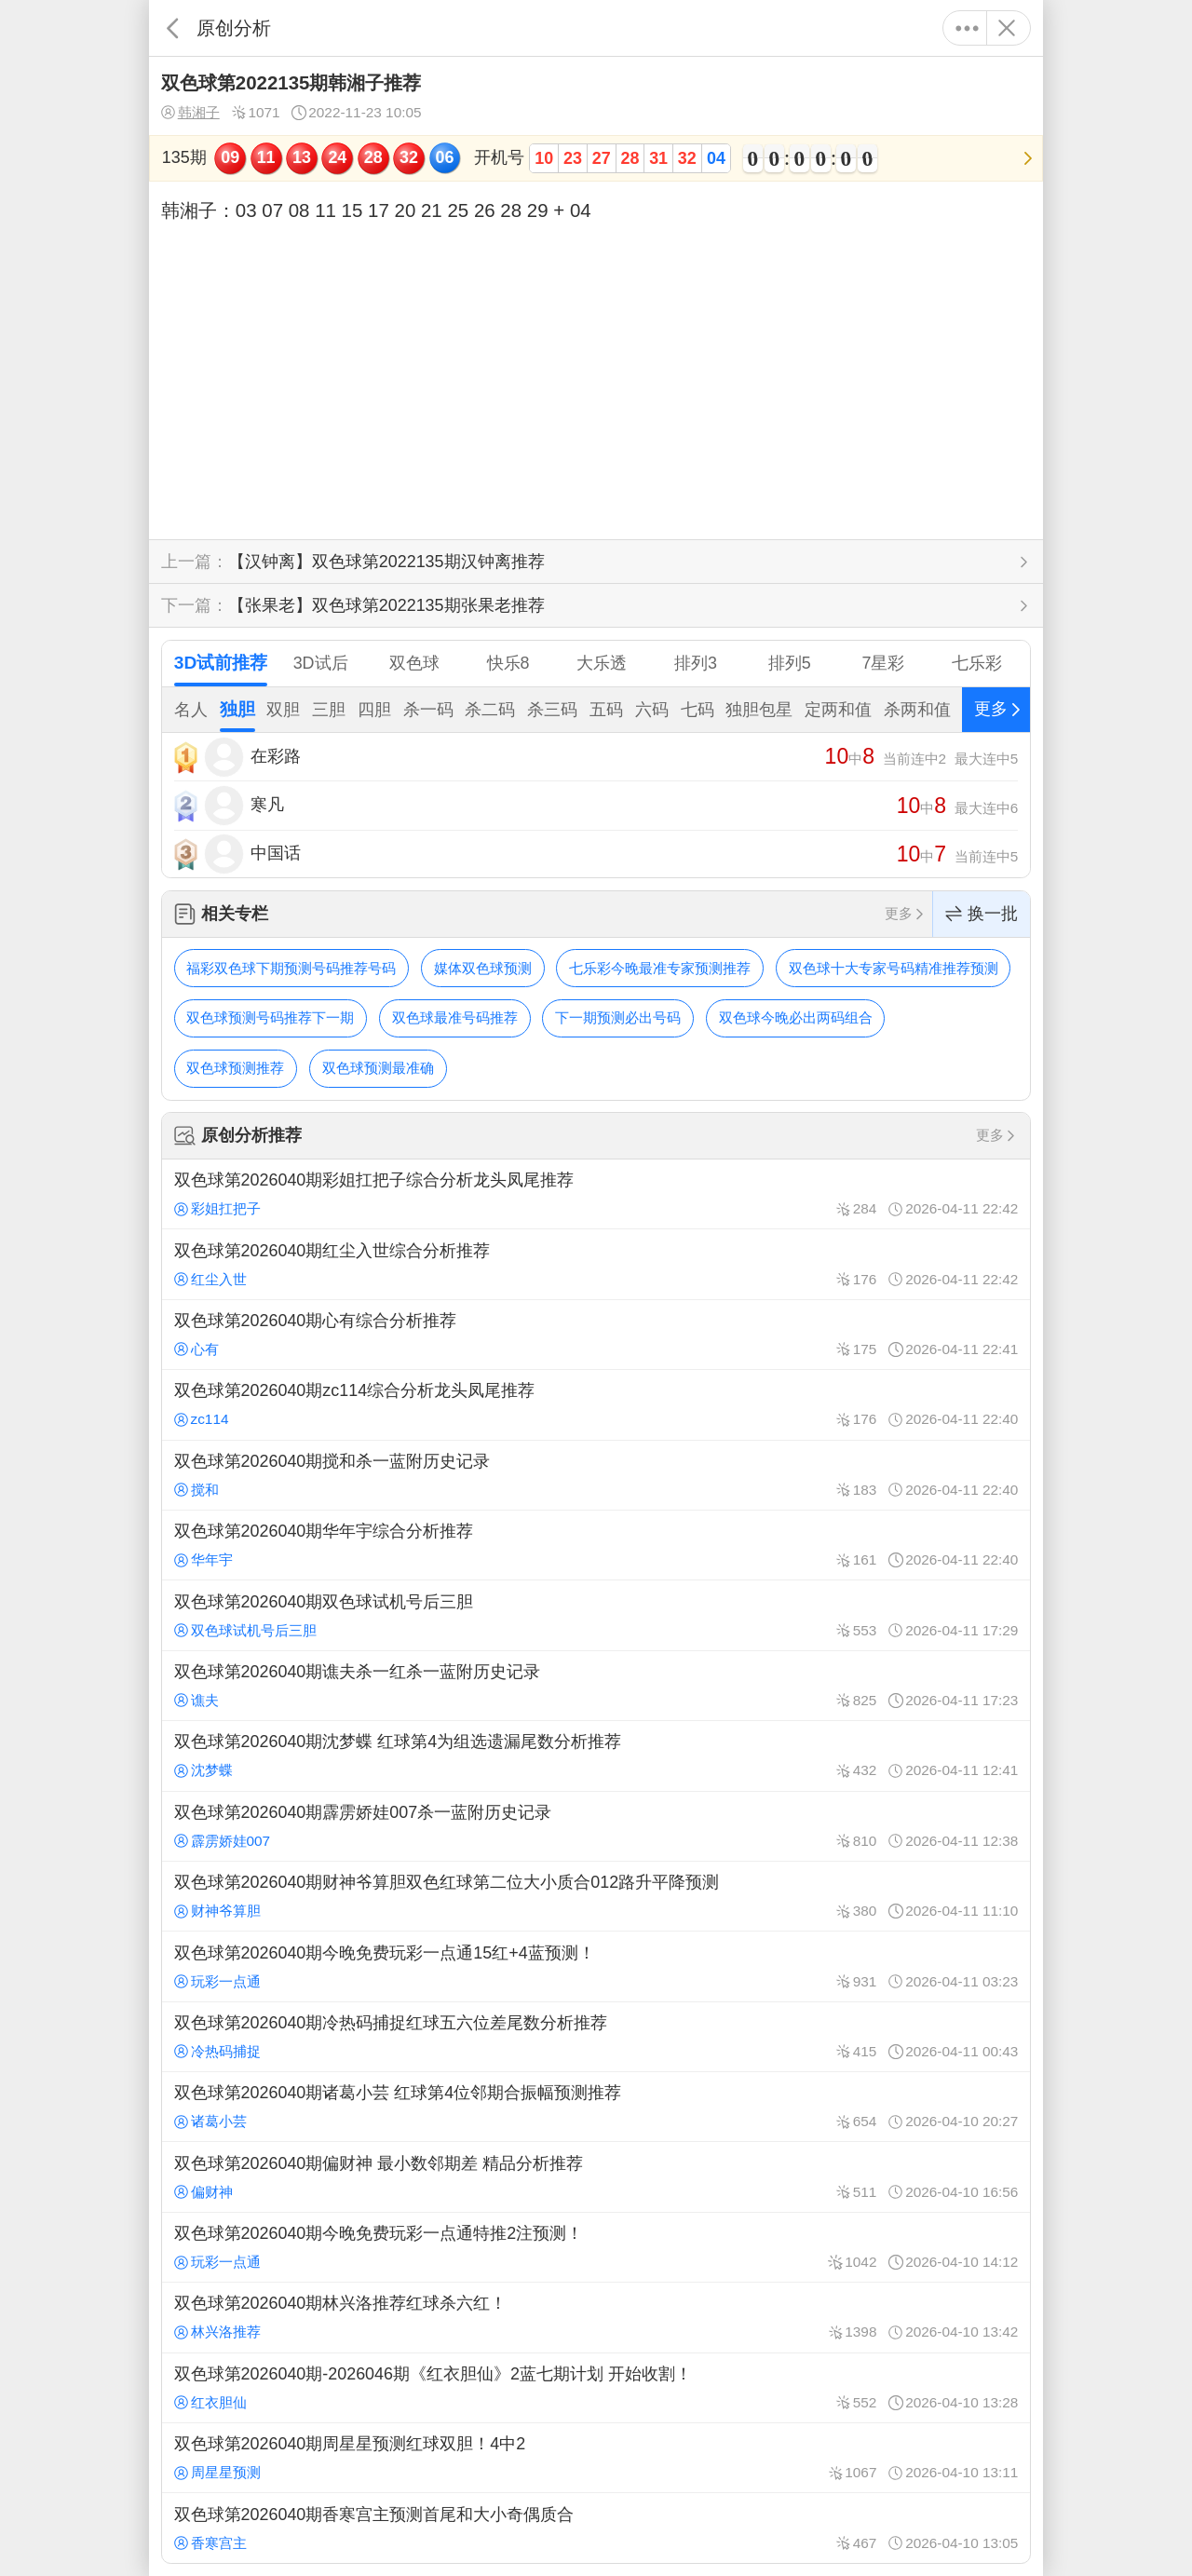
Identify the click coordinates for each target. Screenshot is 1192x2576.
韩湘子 (190, 112)
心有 (196, 1349)
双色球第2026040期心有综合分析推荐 (596, 1334)
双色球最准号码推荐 (455, 1017)
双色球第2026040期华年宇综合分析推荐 (596, 1545)
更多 (967, 28)
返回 (172, 28)
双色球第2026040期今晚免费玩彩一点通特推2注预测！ (596, 2247)
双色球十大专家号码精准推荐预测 (893, 968)
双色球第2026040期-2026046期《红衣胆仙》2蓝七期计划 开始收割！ (596, 2387)
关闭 (1006, 28)
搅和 (196, 1490)
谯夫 (196, 1700)
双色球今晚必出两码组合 (796, 1017)
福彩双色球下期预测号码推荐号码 (291, 968)
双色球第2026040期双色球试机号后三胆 (596, 1614)
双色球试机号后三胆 (245, 1630)
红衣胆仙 (210, 2402)
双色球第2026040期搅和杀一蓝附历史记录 (596, 1475)
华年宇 (203, 1559)
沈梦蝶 (203, 1770)
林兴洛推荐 (217, 2331)
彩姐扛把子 (217, 1208)
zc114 (201, 1419)
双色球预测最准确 (378, 1068)
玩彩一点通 (217, 1981)
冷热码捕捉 (217, 2051)
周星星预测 (217, 2472)
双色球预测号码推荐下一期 (270, 1017)
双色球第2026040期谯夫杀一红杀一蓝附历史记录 (596, 1685)
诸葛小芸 (210, 2121)
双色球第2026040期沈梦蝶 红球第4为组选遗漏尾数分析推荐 (596, 1755)
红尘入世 (210, 1279)
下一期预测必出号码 (618, 1017)
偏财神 (203, 2192)
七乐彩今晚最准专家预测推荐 (660, 968)
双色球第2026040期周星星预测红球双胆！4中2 (596, 2457)
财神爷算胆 (217, 1910)
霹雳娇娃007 (222, 1841)
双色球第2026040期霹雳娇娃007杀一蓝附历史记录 (596, 1826)
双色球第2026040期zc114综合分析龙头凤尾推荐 (596, 1404)
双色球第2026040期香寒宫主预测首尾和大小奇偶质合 (596, 2527)
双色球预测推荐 (235, 1068)
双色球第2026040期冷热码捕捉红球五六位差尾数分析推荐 (596, 2036)
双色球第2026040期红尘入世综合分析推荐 (596, 1263)
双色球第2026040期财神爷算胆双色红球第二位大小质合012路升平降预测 (596, 1896)
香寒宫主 (210, 2543)
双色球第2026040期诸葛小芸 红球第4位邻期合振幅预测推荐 (596, 2106)
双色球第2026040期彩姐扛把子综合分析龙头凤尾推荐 (596, 1193)
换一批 (981, 914)
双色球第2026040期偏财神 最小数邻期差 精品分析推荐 (596, 2176)
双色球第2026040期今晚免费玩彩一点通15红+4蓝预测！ (596, 1966)
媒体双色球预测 (483, 968)
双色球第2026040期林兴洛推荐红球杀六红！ (596, 2317)
